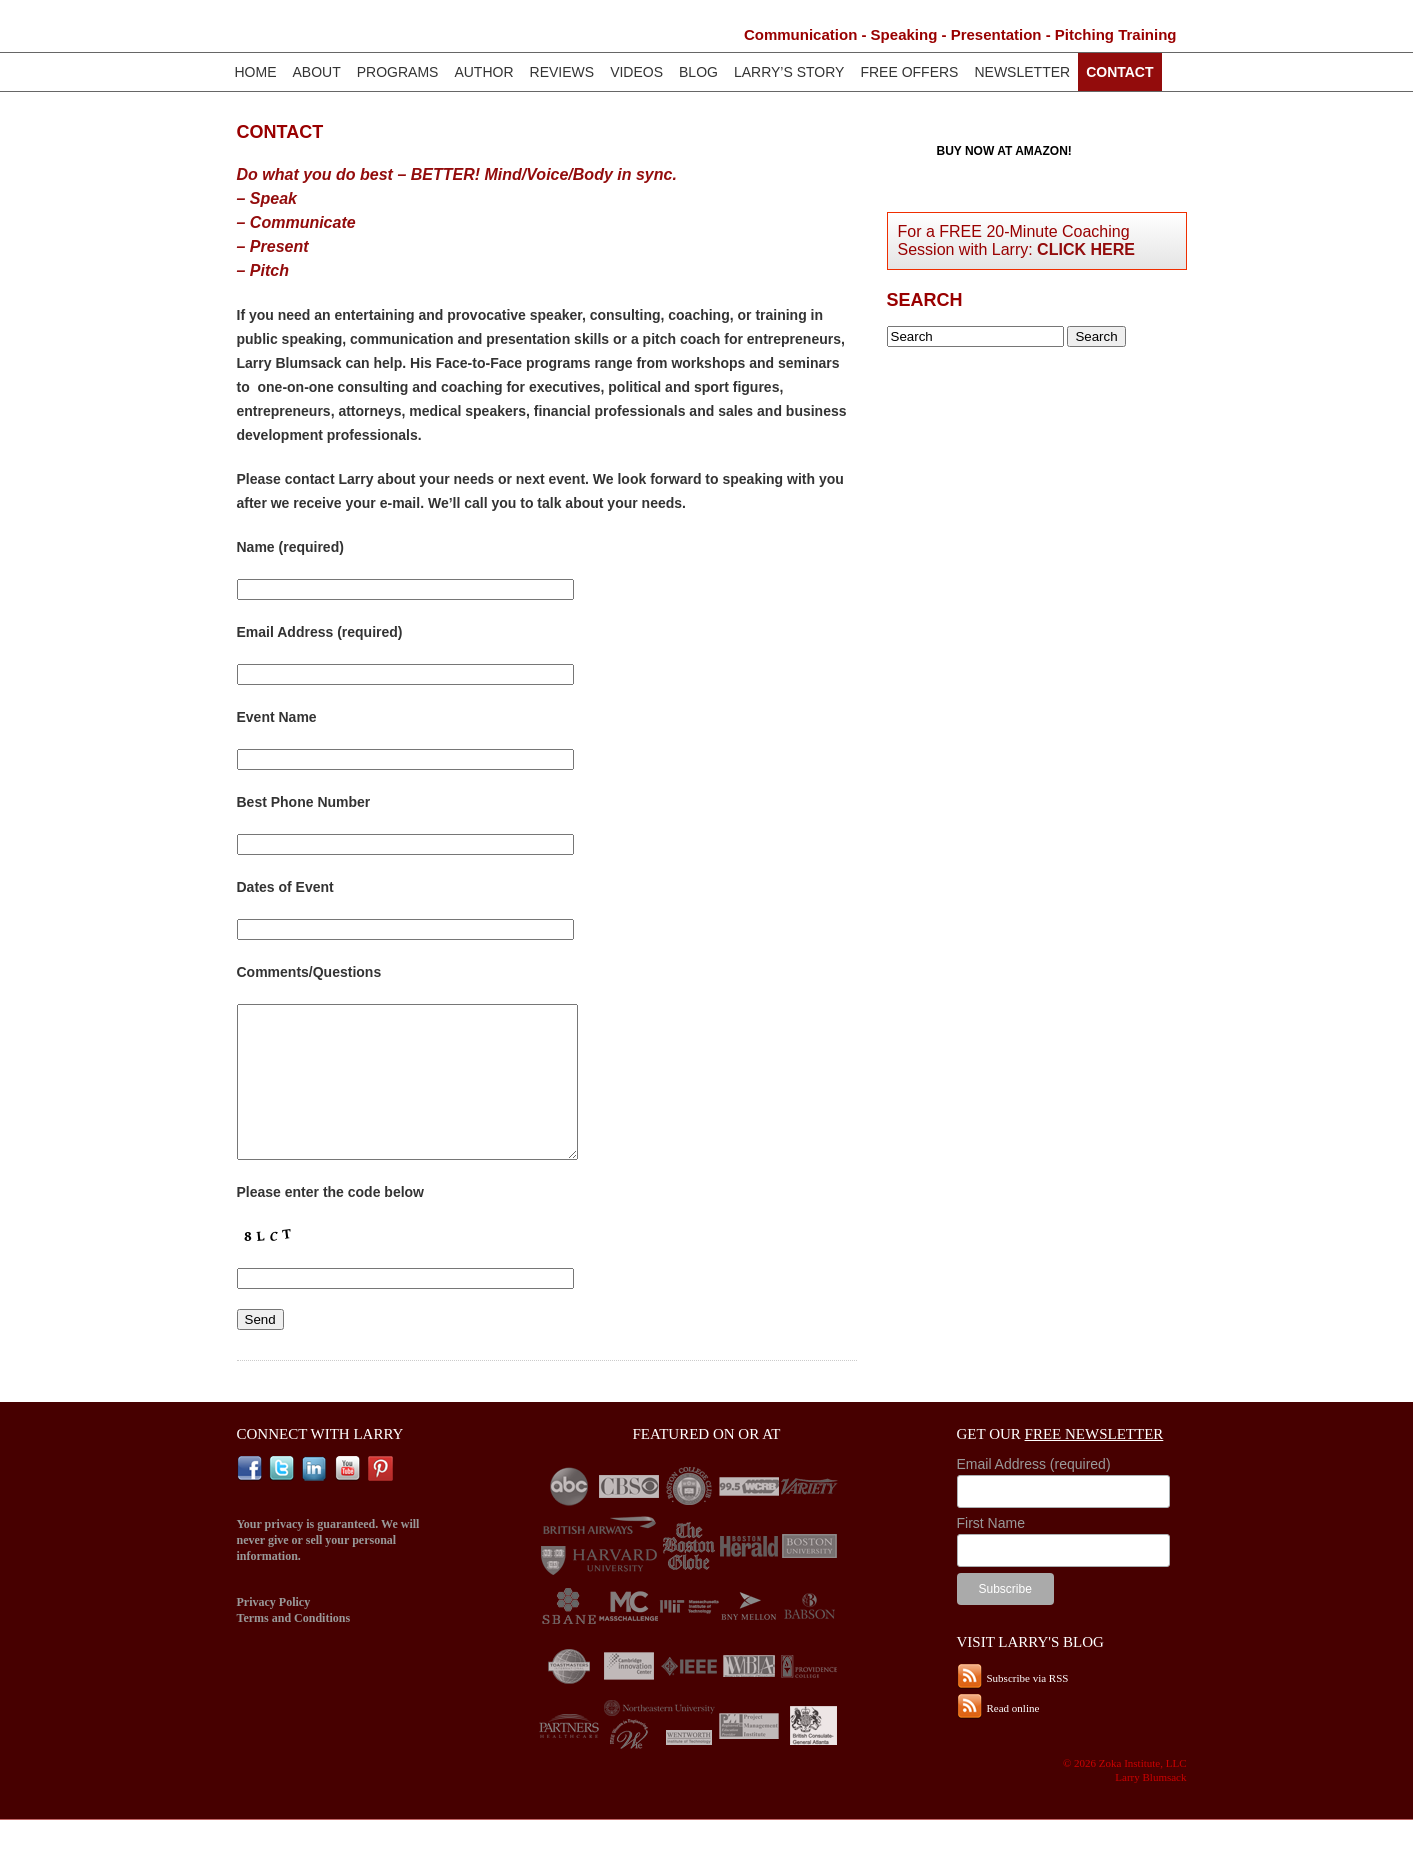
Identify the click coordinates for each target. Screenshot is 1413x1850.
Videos (636, 72)
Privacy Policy (274, 1632)
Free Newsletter (1094, 1464)
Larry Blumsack (402, 30)
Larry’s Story (789, 72)
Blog (698, 72)
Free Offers (909, 72)
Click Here (1086, 249)
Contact (1119, 72)
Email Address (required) (1034, 1494)
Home (256, 72)
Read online (1013, 1738)
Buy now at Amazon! (1004, 151)
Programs (398, 72)
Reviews (562, 72)
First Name (991, 1553)
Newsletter (1022, 72)
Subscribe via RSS (1028, 1708)
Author (483, 72)
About (317, 72)
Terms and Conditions (294, 1648)
